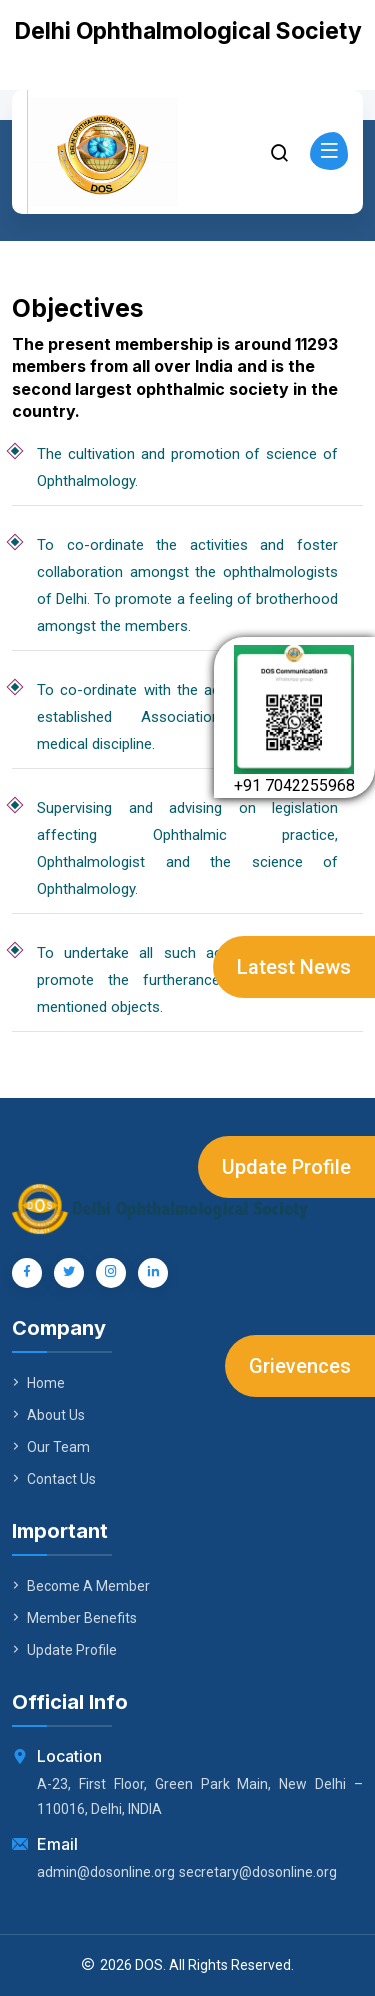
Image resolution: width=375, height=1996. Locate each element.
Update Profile (286, 1167)
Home (38, 1383)
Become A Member (81, 1586)
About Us (48, 1415)
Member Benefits (74, 1618)
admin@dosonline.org (106, 1872)
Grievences (300, 1366)
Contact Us (54, 1479)
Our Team (51, 1447)
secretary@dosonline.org (258, 1872)
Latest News (294, 967)
